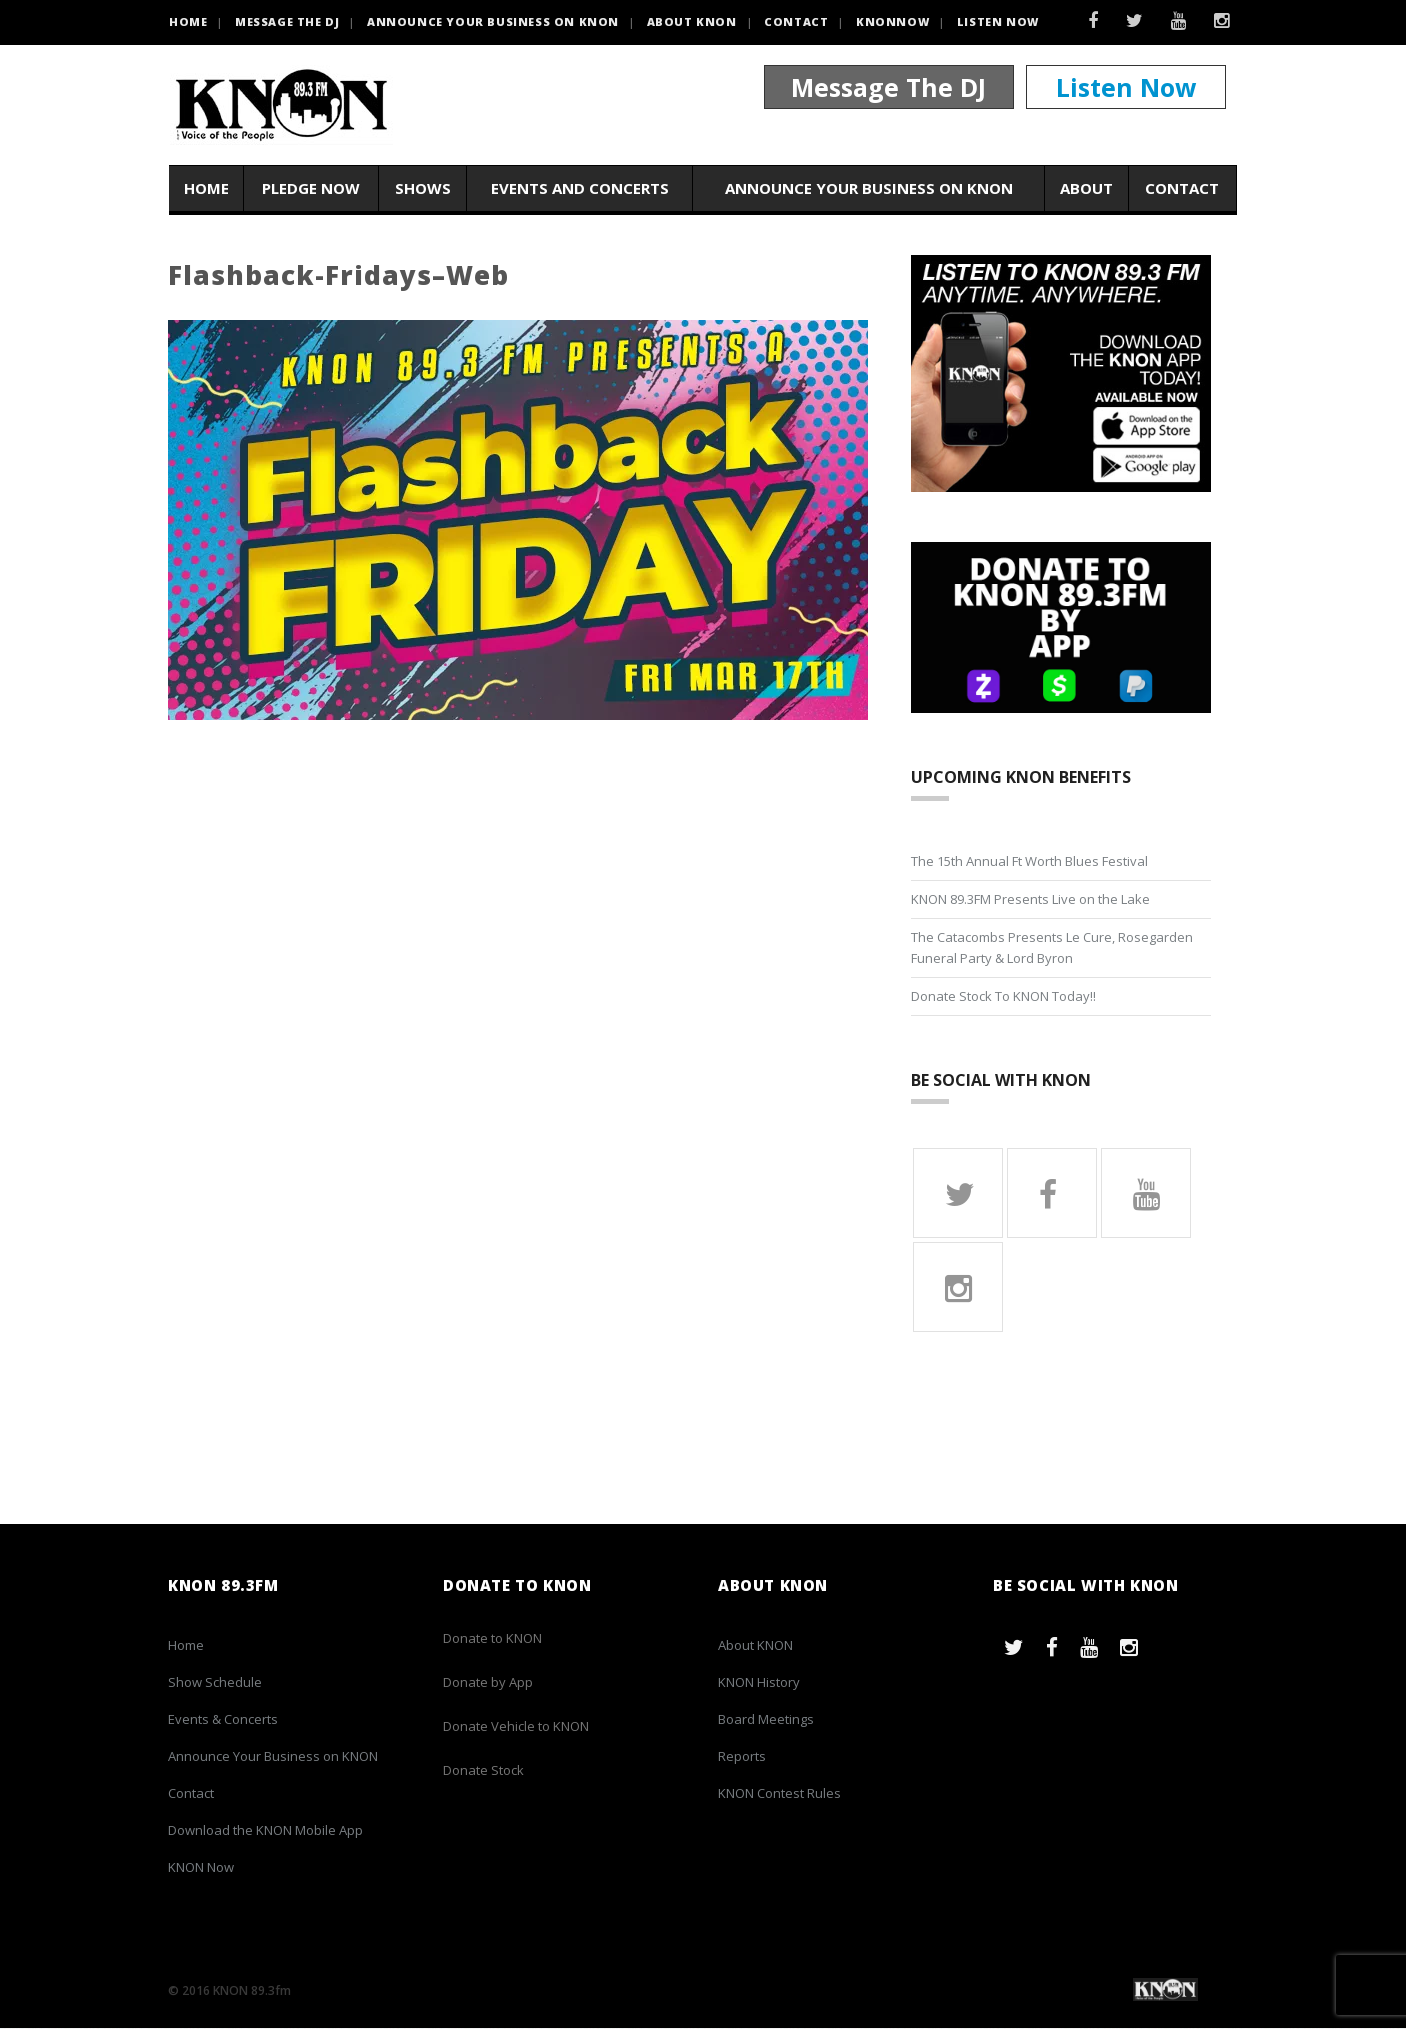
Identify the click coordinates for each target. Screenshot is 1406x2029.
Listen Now (998, 21)
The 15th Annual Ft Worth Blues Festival (1029, 861)
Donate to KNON (492, 1639)
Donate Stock (483, 1771)
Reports (742, 1757)
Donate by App (488, 1683)
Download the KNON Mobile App (265, 1831)
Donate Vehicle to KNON (516, 1727)
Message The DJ (888, 88)
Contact (796, 21)
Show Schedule (215, 1683)
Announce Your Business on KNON (493, 21)
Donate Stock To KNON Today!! (1003, 996)
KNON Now (201, 1868)
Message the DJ (287, 21)
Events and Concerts (580, 189)
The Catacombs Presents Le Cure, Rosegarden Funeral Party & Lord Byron (1052, 947)
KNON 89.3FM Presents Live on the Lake (1030, 899)
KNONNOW (892, 21)
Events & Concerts (223, 1720)
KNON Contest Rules (779, 1794)
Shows (423, 189)
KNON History (759, 1683)
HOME (188, 21)
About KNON (692, 21)
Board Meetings (766, 1720)
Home (206, 189)
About (1086, 189)
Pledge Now (311, 189)
